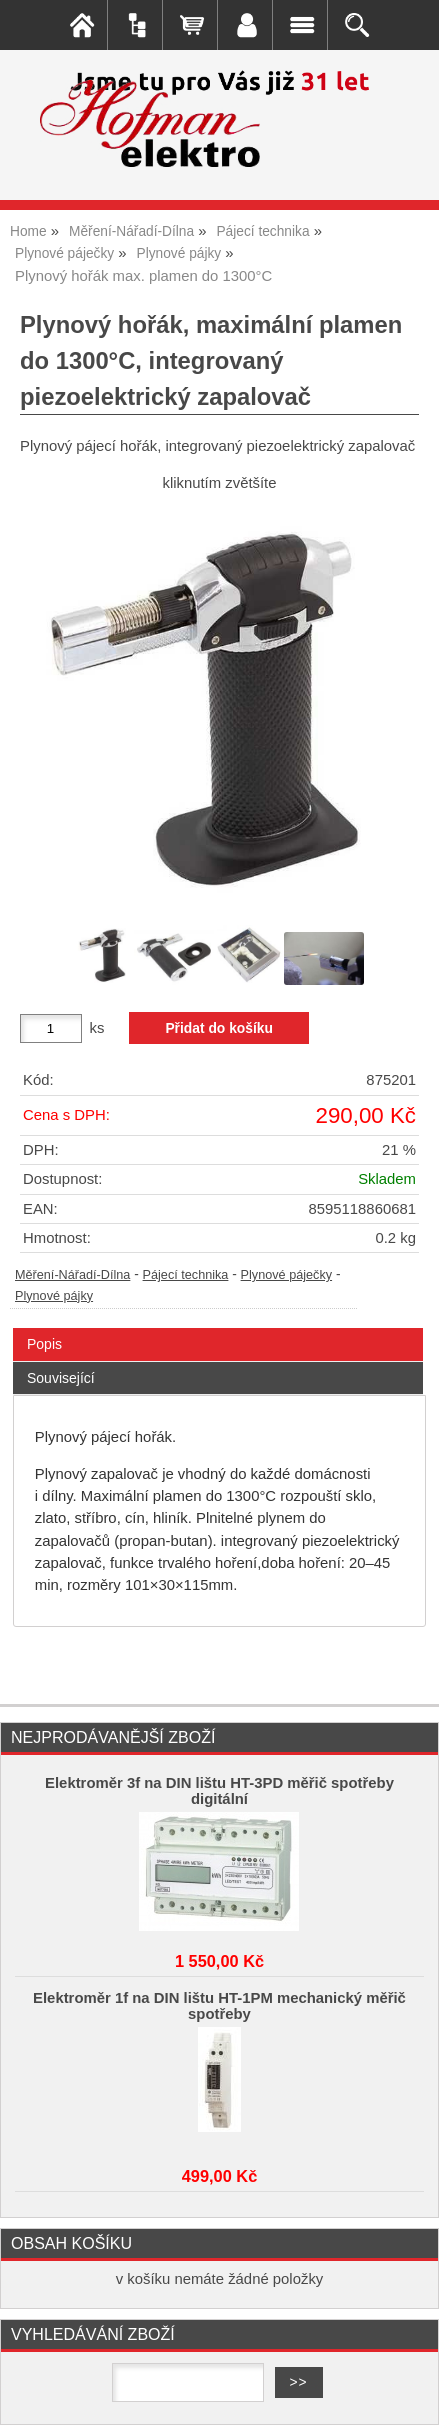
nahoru (409, 2403)
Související (61, 1378)
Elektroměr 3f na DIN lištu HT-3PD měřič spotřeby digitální (219, 1791)
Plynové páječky (286, 1275)
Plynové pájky (54, 1296)
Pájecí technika (186, 1275)
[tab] (218, 1328)
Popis (44, 1344)
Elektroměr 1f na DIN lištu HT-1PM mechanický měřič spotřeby (219, 2006)
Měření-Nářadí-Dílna (72, 1275)
